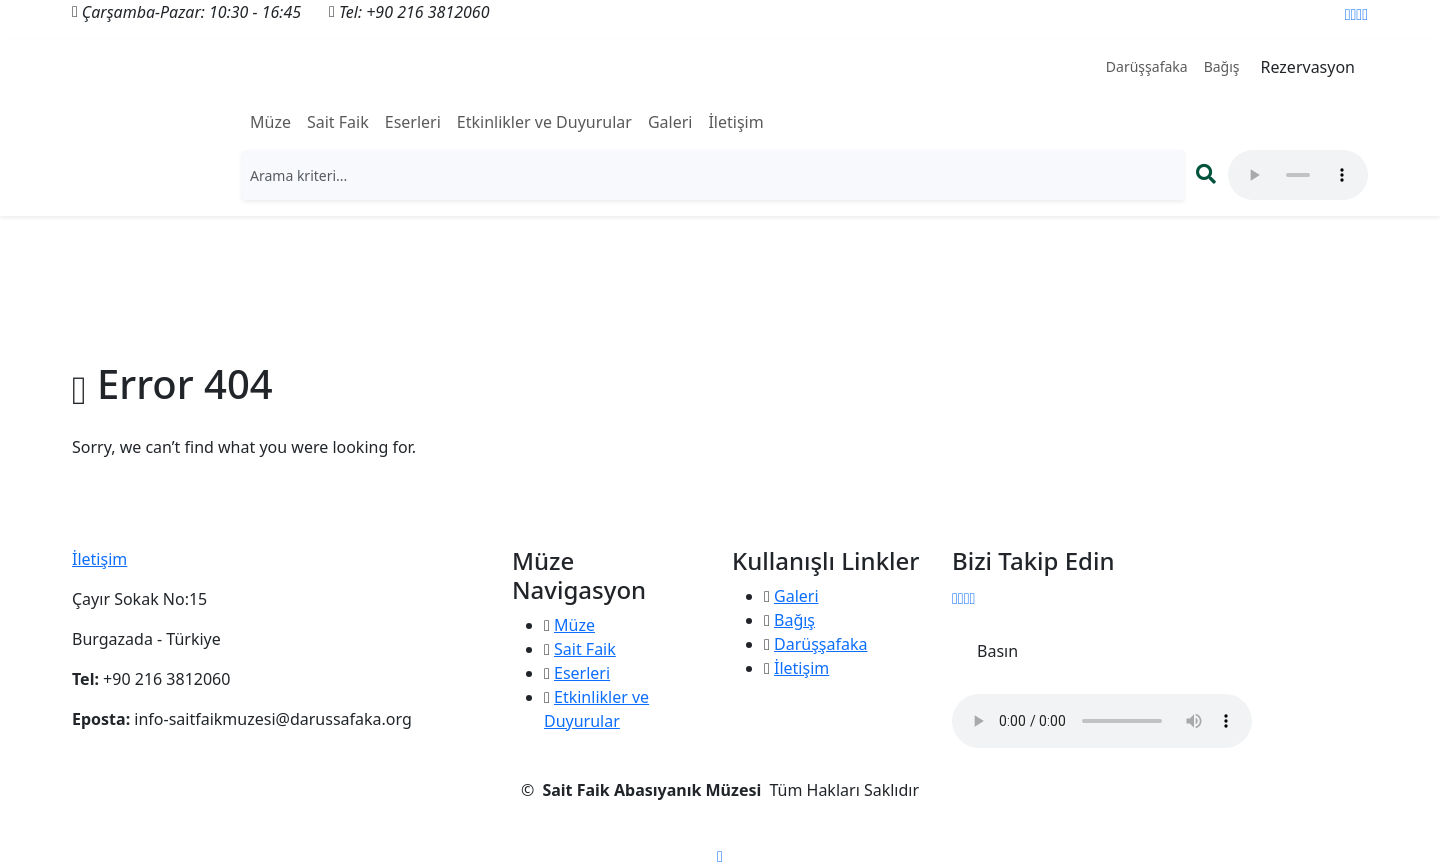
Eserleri (413, 122)
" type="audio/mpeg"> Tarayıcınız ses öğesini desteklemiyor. (1298, 175)
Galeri (670, 122)
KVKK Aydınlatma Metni (720, 830)
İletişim (735, 122)
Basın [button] (997, 651)
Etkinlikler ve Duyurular (544, 122)
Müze (270, 122)
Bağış (1222, 66)
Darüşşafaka (1147, 66)
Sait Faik (338, 122)
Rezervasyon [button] (1308, 67)
